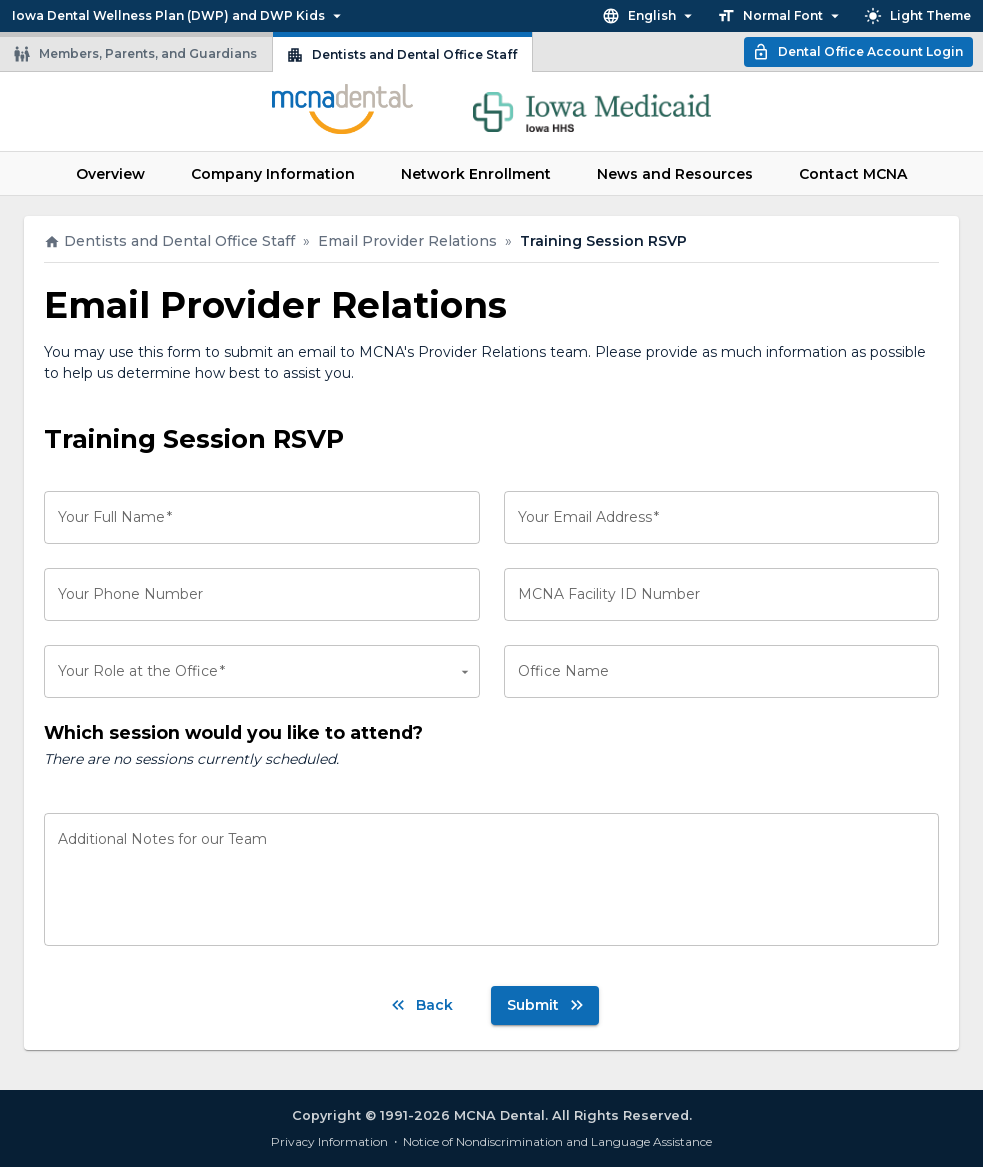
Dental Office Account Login (857, 52)
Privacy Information (329, 1141)
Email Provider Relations (407, 241)
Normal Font (780, 16)
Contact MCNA (853, 174)
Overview (110, 174)
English (649, 16)
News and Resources (675, 174)
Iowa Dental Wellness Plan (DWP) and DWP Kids (179, 16)
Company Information (273, 174)
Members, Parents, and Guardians (135, 54)
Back (420, 1005)
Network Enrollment (476, 174)
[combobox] (262, 671)
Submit (547, 1005)
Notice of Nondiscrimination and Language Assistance (557, 1141)
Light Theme (917, 16)
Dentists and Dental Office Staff (401, 55)
